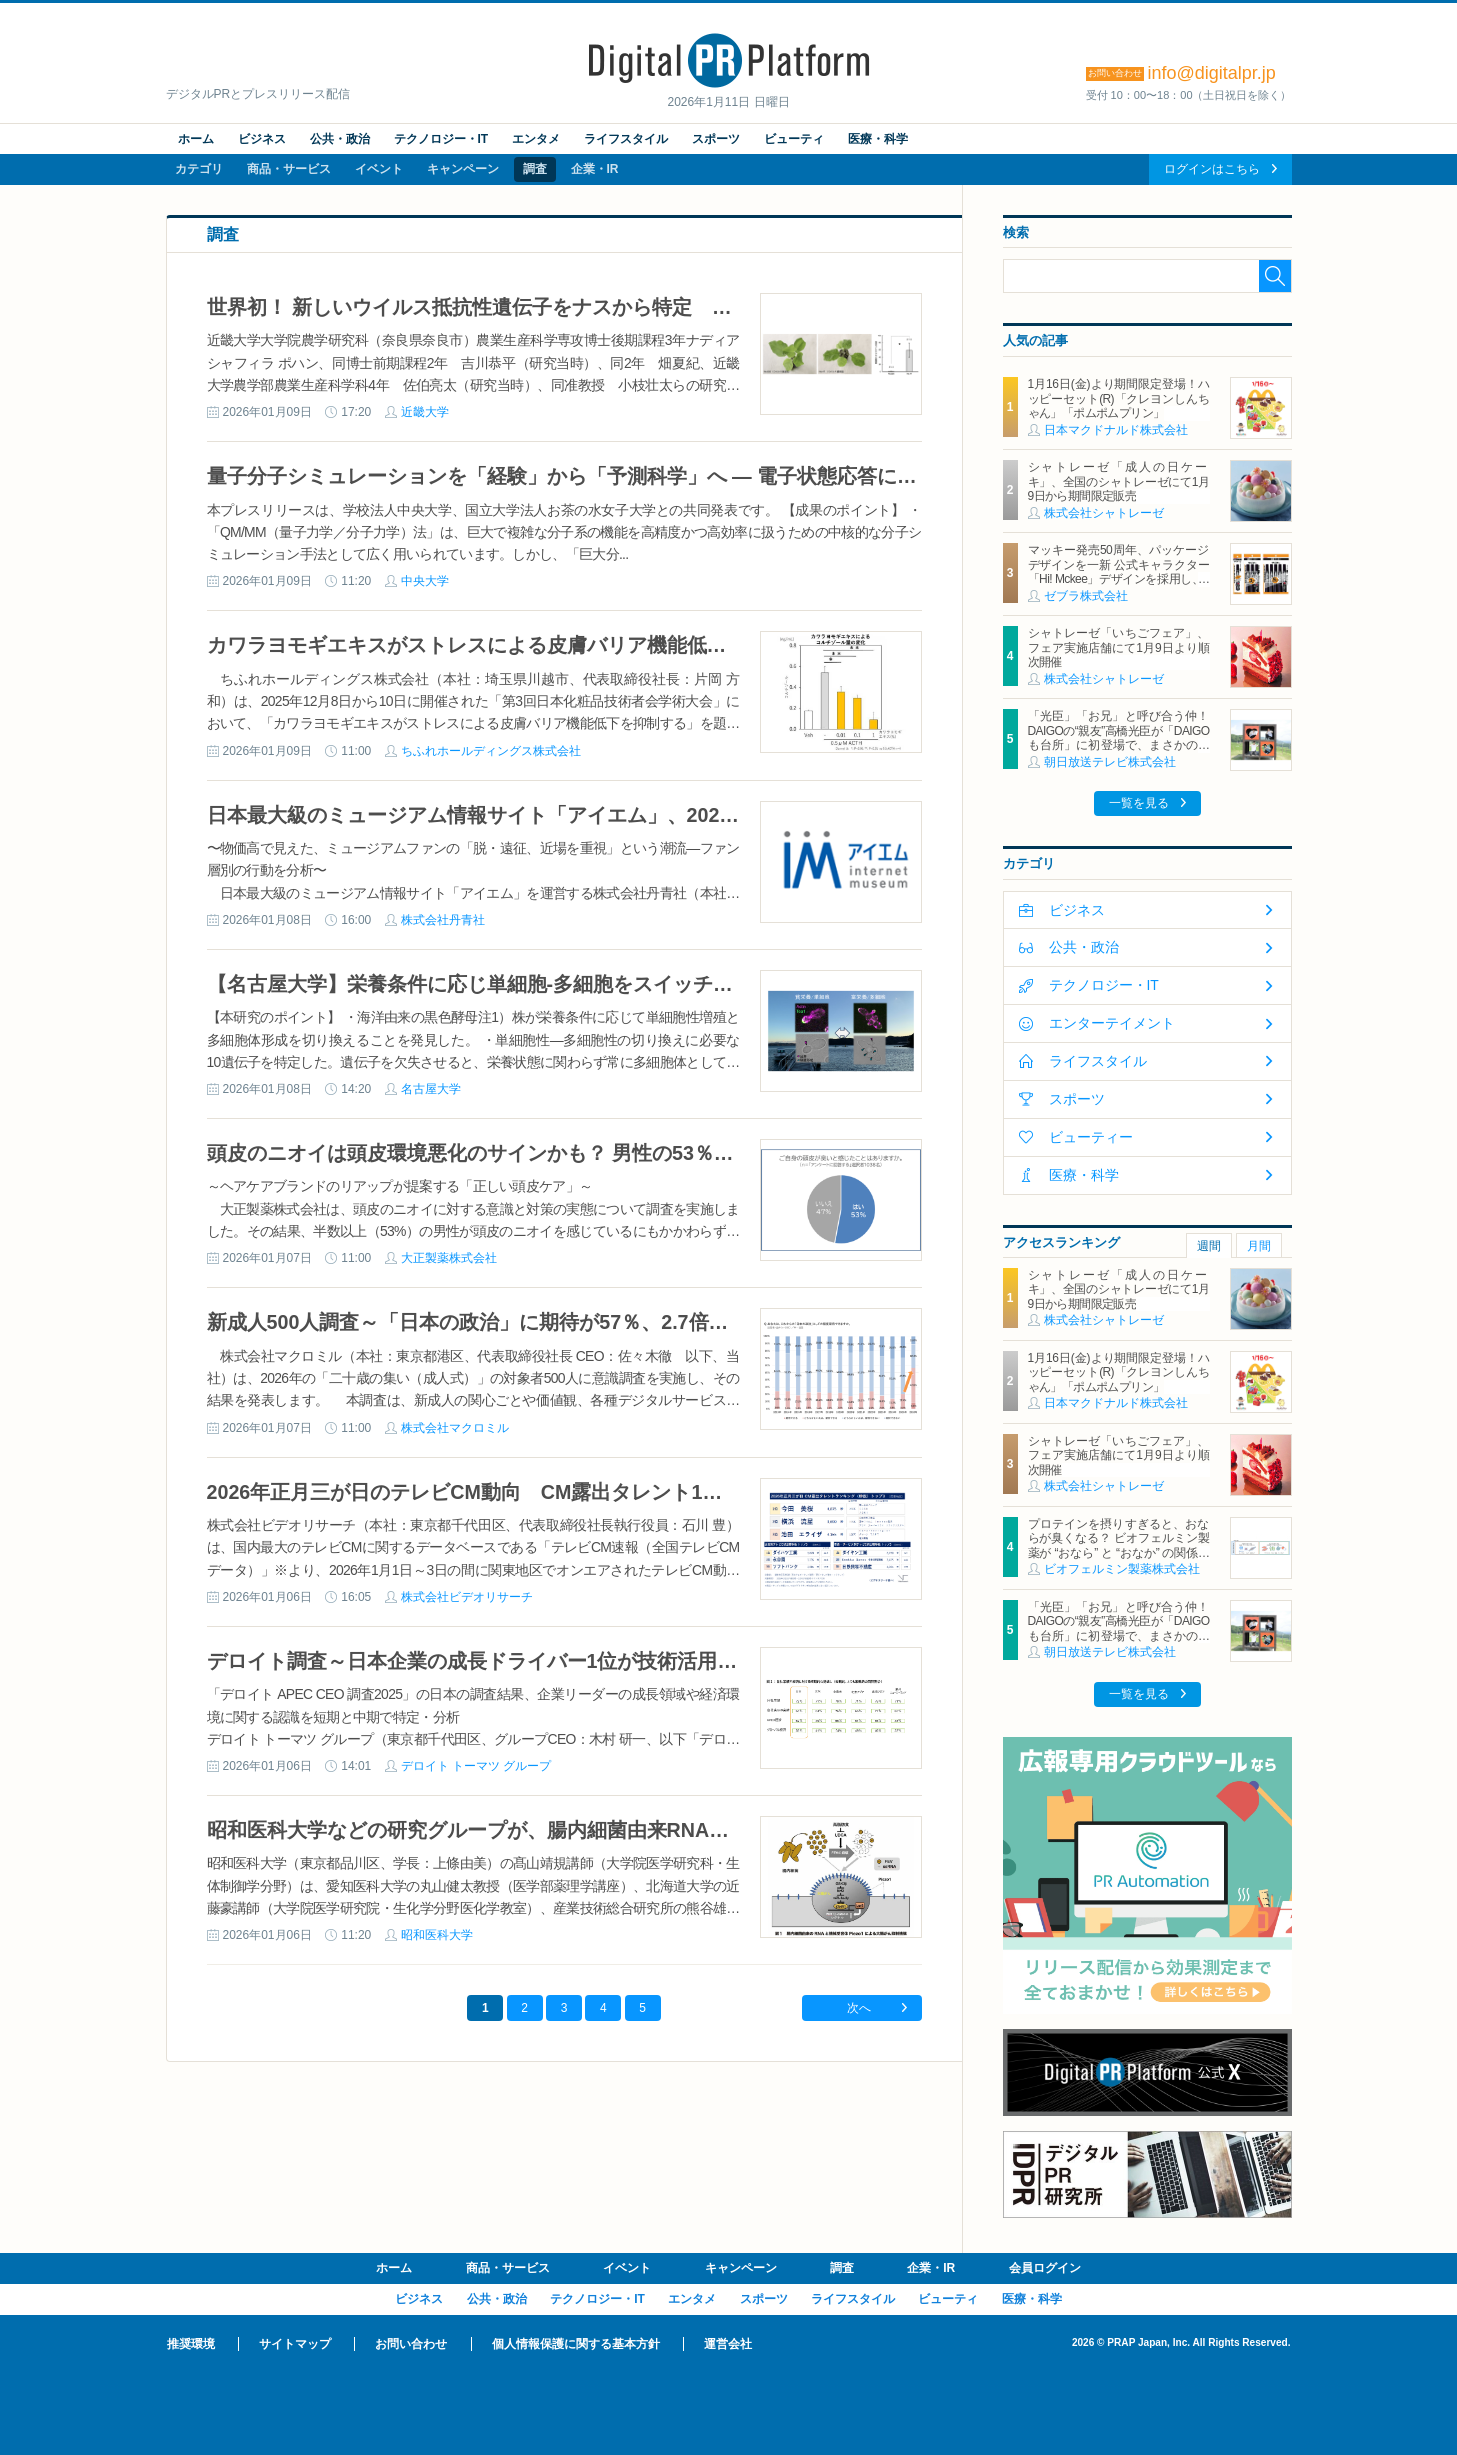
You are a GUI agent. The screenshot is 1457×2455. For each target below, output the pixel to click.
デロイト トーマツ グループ (476, 1766)
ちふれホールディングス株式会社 (491, 751)
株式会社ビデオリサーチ (467, 1597)
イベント (379, 169)
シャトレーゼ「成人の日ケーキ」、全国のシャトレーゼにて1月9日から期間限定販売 (1119, 481)
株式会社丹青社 (443, 920)
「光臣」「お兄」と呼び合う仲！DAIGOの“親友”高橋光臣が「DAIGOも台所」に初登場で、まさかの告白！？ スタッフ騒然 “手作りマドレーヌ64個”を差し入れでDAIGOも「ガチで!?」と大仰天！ (1119, 752)
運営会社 (728, 2344)
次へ (859, 2008)
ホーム (196, 139)
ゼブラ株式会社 (1086, 596)
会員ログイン (1045, 2268)
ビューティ (794, 139)
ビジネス (262, 139)
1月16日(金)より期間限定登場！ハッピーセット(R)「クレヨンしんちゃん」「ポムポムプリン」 (1119, 398)
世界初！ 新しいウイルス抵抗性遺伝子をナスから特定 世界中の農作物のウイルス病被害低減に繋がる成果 (689, 307)
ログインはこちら (1212, 169)
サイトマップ (295, 2344)
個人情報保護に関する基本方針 (576, 2344)
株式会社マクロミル (455, 1428)
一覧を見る (1139, 803)
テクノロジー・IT (441, 139)
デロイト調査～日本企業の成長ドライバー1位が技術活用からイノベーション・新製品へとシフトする (662, 1661)
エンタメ (536, 139)
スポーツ (716, 139)
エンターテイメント (1112, 1023)
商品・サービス (289, 169)
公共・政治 (340, 139)
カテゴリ (199, 169)
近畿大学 (425, 412)
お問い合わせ (411, 2344)
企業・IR (595, 169)
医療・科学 (878, 139)
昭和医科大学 (437, 1935)
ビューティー (1091, 1137)
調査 (535, 169)
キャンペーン (463, 169)
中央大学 (425, 581)
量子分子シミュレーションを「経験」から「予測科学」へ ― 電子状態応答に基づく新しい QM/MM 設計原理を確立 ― (735, 476)
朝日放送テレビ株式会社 (1110, 762)
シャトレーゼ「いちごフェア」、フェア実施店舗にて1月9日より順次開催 (1119, 647)
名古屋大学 (431, 1089)
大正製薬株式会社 (449, 1258)
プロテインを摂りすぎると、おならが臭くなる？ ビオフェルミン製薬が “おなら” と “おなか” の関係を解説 (1119, 1545)
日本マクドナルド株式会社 (1116, 430)
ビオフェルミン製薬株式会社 (1122, 1569)
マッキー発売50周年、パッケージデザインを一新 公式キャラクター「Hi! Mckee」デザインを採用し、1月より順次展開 (1119, 571)
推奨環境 (191, 2344)
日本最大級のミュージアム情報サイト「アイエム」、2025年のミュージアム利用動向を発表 (619, 815)
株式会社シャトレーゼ (1104, 513)
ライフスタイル (626, 139)
